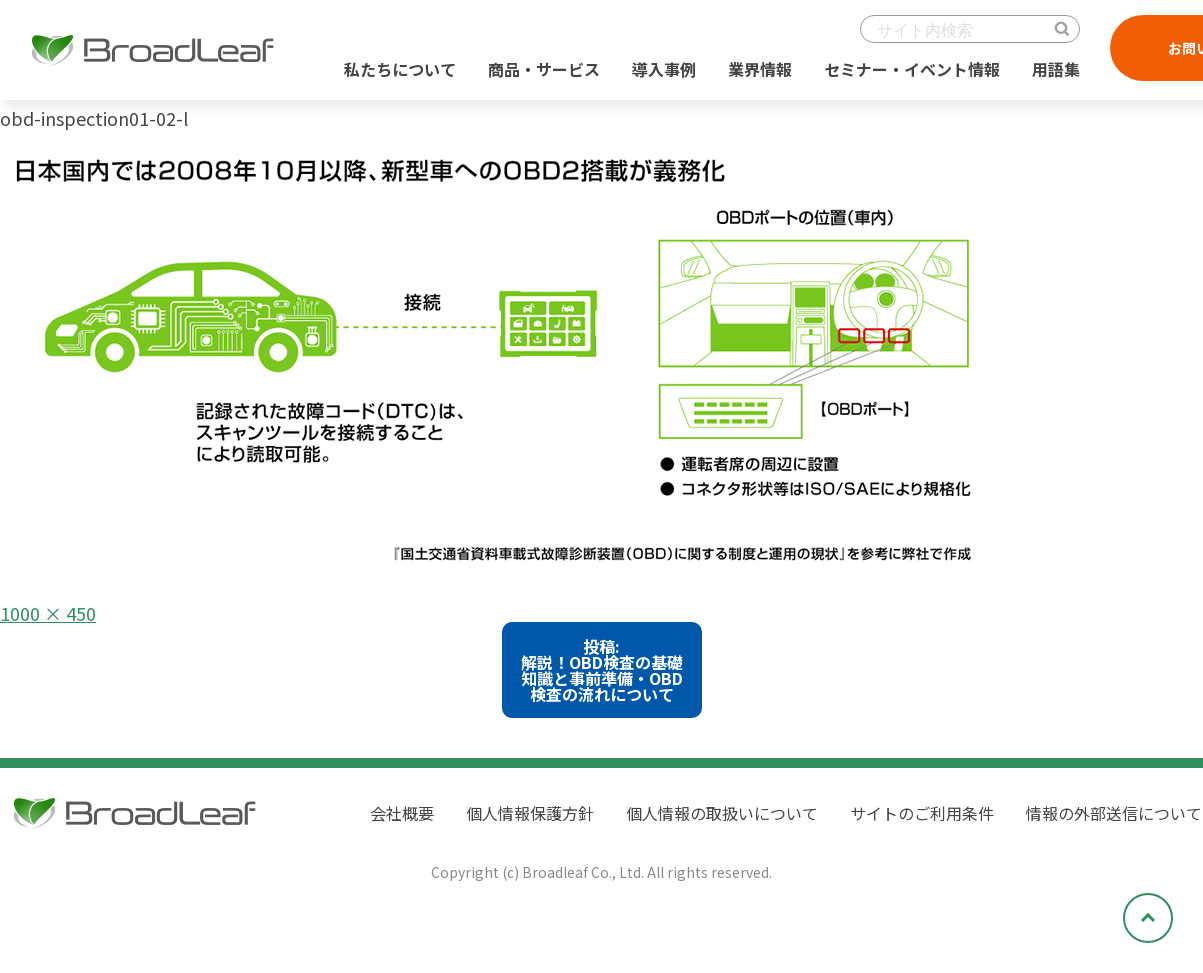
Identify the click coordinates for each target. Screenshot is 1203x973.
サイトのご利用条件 (922, 813)
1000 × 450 (48, 613)
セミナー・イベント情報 (912, 69)
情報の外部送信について (1114, 813)
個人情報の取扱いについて (722, 813)
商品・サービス (544, 69)
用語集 (1056, 69)
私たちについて (400, 69)
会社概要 (402, 813)
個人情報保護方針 (530, 813)
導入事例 (664, 69)
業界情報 (760, 69)
